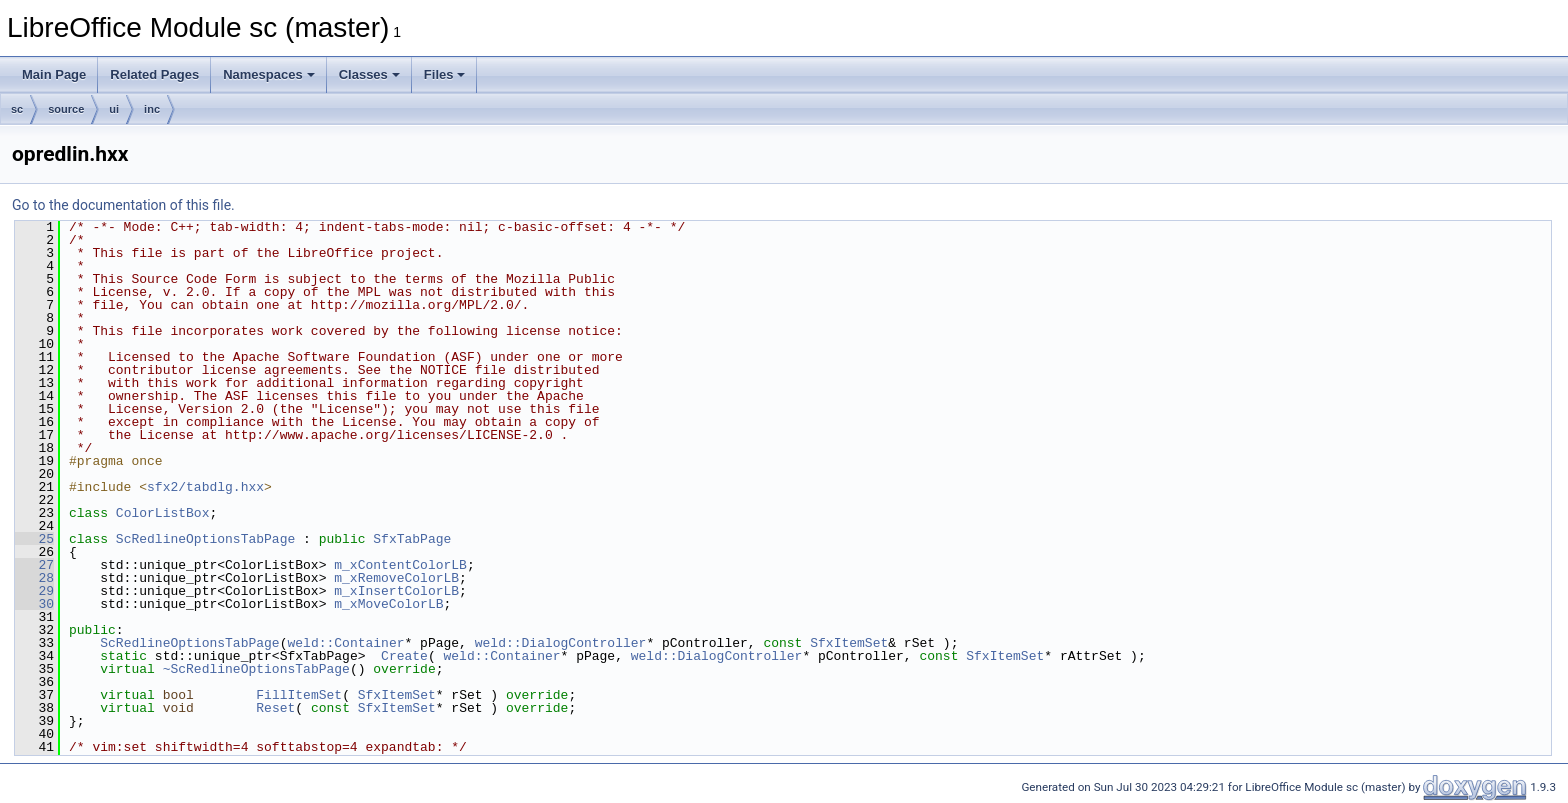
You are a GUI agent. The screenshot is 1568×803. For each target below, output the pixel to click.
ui (114, 109)
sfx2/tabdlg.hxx (205, 487)
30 (34, 604)
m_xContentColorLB (400, 565)
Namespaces (269, 74)
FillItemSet (299, 695)
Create (404, 656)
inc (152, 109)
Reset (275, 708)
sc (17, 109)
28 (34, 578)
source (66, 109)
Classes (369, 74)
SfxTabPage (412, 539)
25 (34, 539)
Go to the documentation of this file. (123, 205)
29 (34, 591)
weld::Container (345, 643)
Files (445, 74)
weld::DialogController (561, 643)
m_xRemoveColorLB (396, 578)
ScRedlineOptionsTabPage (205, 539)
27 (34, 565)
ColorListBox (163, 513)
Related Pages (154, 74)
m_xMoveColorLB (388, 604)
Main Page (54, 74)
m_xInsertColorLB (396, 591)
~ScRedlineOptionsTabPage (256, 669)
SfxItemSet (849, 643)
